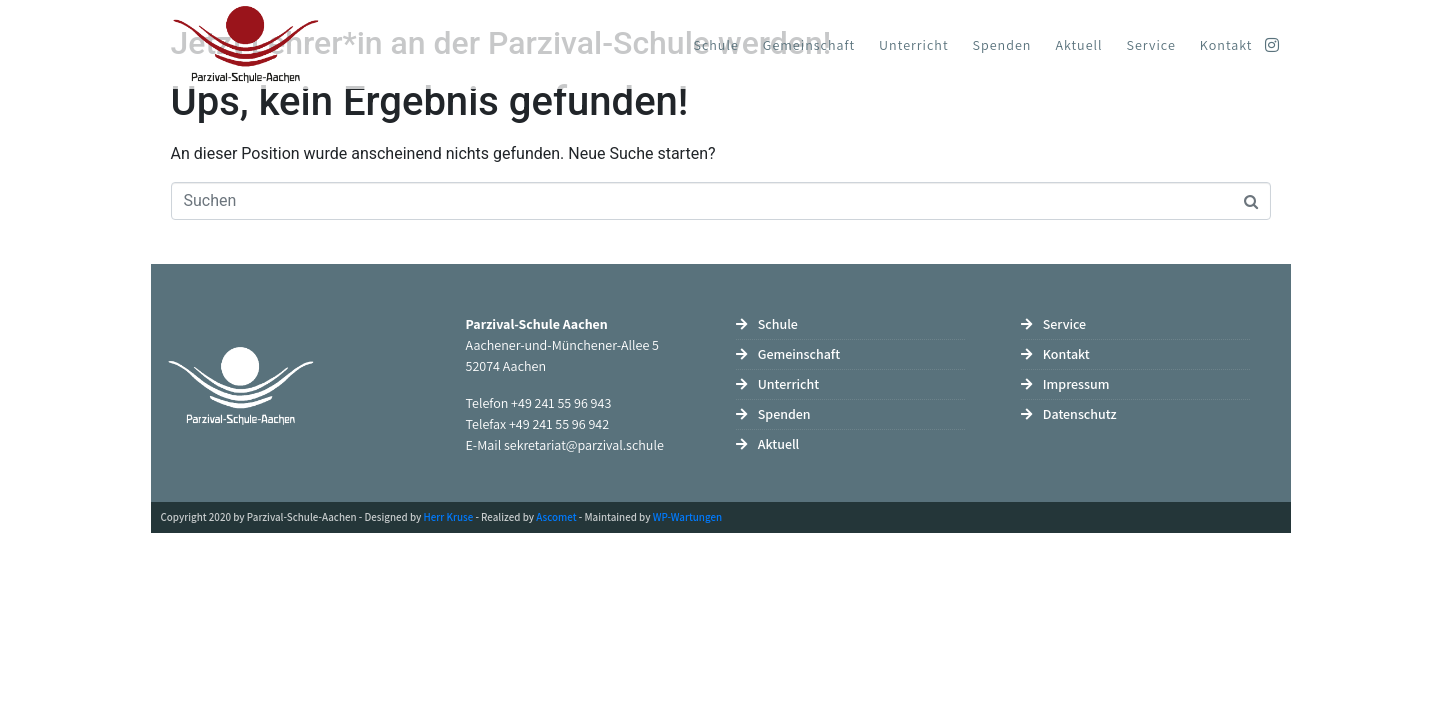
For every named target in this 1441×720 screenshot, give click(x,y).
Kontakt (1226, 45)
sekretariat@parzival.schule (584, 445)
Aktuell (1078, 45)
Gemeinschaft (809, 45)
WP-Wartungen (687, 517)
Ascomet (556, 517)
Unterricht (913, 45)
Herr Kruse (449, 517)
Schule (716, 45)
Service (1151, 45)
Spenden (1002, 45)
